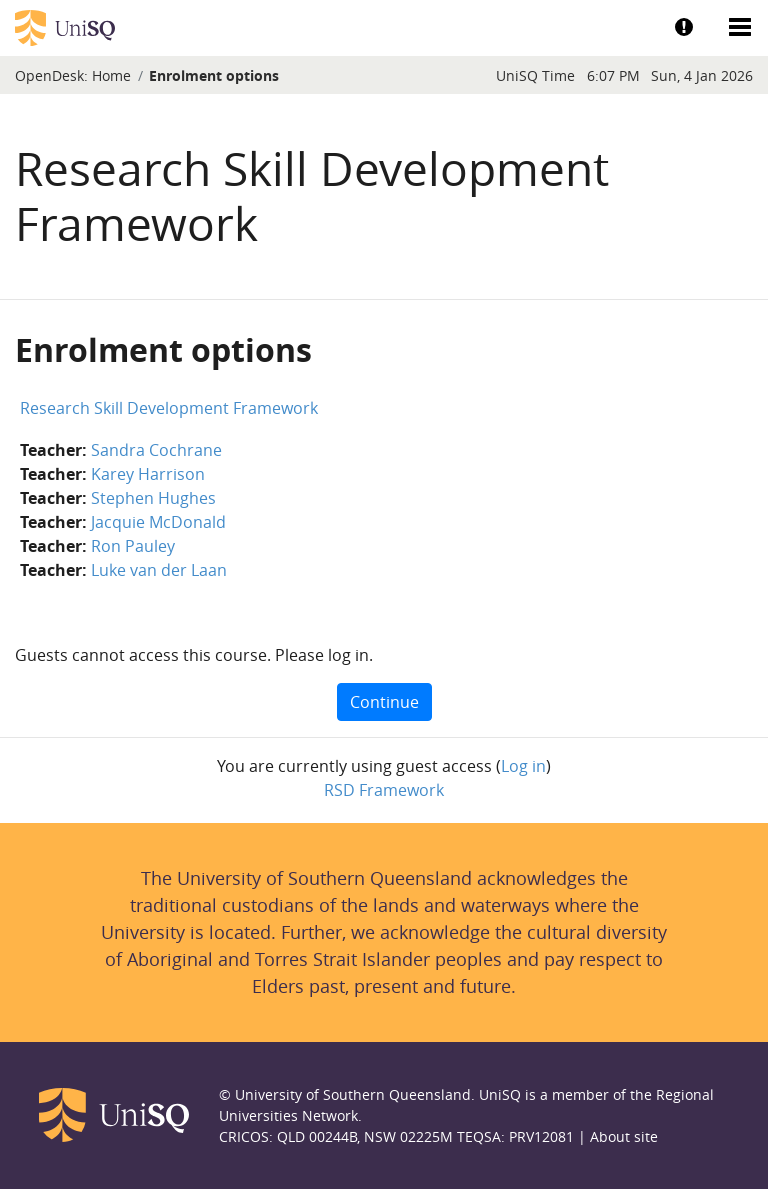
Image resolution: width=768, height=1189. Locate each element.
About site (624, 1136)
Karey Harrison (148, 474)
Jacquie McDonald (158, 522)
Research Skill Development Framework (169, 408)
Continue (384, 702)
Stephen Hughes (153, 498)
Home (111, 75)
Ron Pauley (133, 546)
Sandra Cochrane (156, 450)
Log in (523, 766)
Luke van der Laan (159, 570)
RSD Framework (384, 790)
